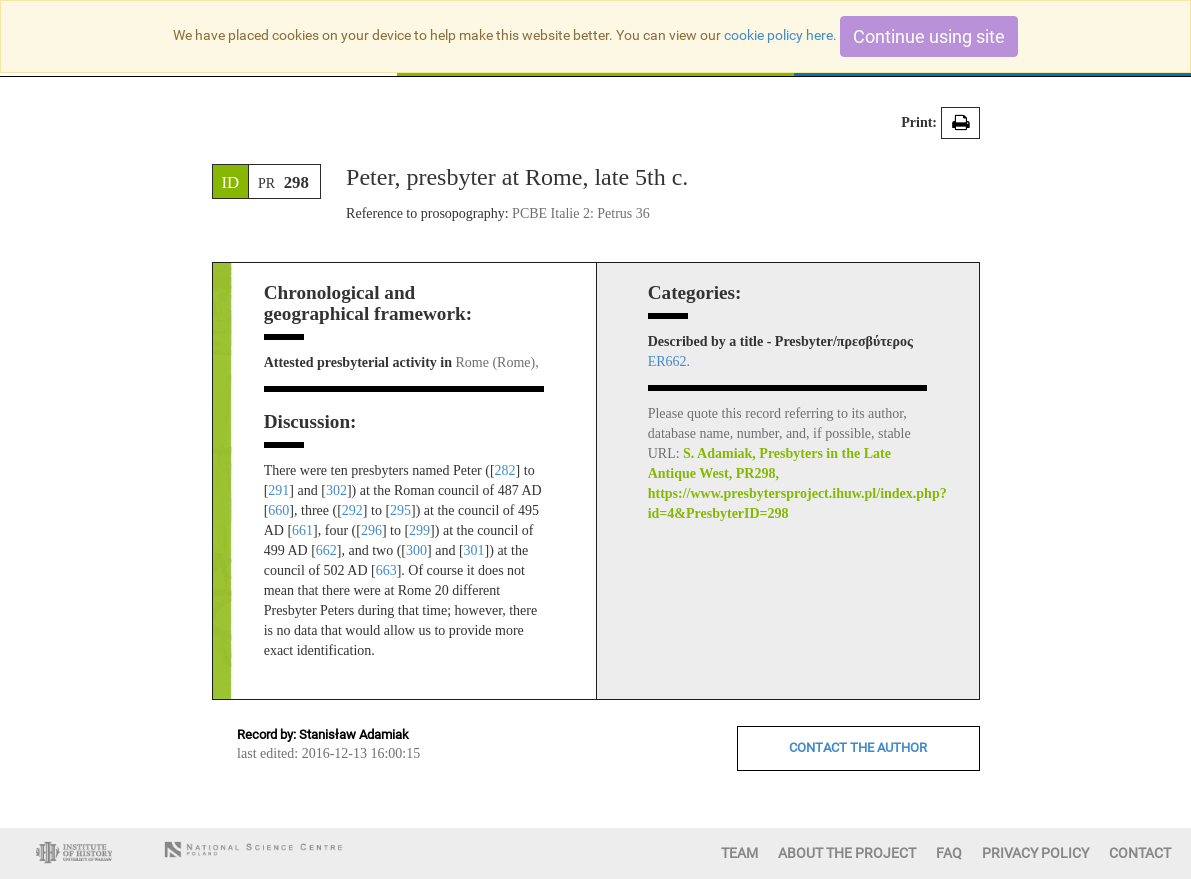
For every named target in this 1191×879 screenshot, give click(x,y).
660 (278, 510)
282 (505, 470)
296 (371, 530)
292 (352, 510)
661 (302, 530)
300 (416, 550)
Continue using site (929, 36)
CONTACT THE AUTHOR (858, 747)
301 (474, 550)
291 (278, 490)
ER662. (669, 361)
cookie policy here (778, 35)
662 (326, 550)
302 (336, 490)
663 (386, 570)
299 (419, 530)
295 (400, 510)
